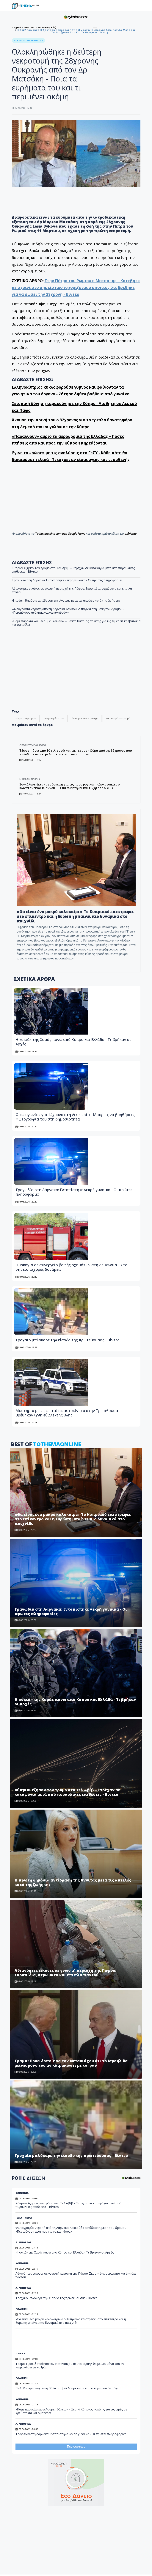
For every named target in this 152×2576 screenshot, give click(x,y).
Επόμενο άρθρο (29, 779)
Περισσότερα (76, 2446)
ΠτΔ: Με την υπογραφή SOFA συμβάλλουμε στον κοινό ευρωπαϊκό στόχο (67, 2388)
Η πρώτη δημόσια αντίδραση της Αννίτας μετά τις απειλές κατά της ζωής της (66, 600)
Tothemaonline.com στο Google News (60, 533)
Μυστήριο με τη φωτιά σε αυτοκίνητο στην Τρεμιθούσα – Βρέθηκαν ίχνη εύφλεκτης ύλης (68, 1413)
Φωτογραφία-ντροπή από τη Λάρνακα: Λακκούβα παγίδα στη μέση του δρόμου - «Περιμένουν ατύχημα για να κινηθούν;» (68, 611)
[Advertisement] (76, 675)
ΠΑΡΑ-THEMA (23, 2217)
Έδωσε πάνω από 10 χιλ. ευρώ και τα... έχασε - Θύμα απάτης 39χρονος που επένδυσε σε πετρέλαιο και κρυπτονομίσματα (75, 752)
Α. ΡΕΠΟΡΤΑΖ (23, 2242)
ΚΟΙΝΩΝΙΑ (22, 2193)
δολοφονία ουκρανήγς (85, 718)
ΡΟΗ (28, 2178)
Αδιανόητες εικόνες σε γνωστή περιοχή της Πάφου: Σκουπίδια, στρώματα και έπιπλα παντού (72, 590)
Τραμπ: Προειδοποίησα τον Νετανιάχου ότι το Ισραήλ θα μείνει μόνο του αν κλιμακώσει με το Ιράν (71, 2063)
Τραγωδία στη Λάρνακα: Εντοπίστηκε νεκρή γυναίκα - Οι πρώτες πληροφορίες (67, 580)
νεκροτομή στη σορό (118, 718)
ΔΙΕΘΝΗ (20, 2353)
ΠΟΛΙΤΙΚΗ (21, 2309)
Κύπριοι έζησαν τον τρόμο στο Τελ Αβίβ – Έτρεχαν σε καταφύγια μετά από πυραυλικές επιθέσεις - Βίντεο (73, 570)
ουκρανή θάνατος (54, 718)
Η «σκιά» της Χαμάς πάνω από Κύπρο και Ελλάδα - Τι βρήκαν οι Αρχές (73, 1042)
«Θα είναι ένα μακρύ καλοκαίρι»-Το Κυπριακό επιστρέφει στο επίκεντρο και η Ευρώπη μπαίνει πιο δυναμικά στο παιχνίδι (75, 916)
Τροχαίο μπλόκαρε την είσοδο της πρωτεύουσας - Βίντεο (71, 2155)
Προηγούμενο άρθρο (32, 745)
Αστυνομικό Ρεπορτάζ (40, 27)
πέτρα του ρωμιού (26, 718)
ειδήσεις (130, 533)
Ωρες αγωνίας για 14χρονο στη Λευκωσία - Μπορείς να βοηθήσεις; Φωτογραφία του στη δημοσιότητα (75, 1117)
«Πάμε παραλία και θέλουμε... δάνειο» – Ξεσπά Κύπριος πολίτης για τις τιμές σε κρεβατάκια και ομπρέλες (76, 623)
